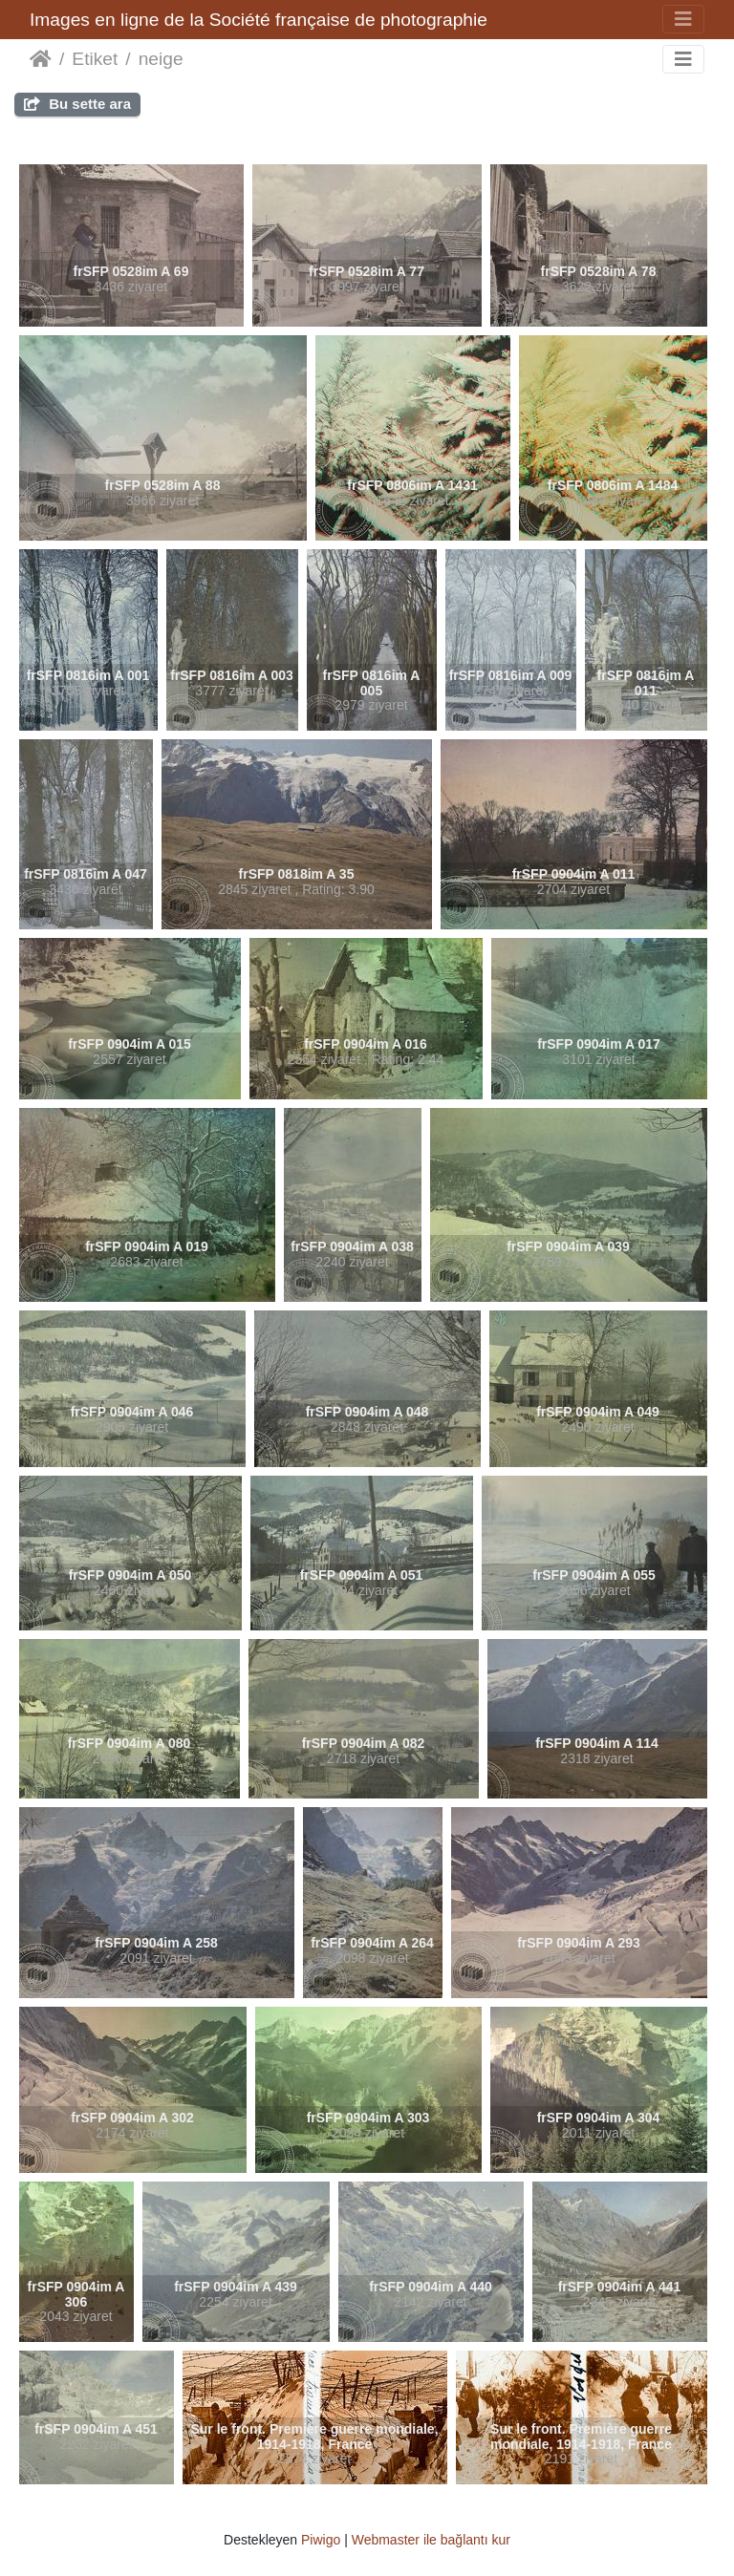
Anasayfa (41, 59)
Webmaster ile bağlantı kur (431, 2539)
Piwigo (320, 2539)
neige (161, 59)
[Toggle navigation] (683, 19)
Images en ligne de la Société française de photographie (258, 20)
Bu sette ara (77, 104)
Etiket (95, 59)
